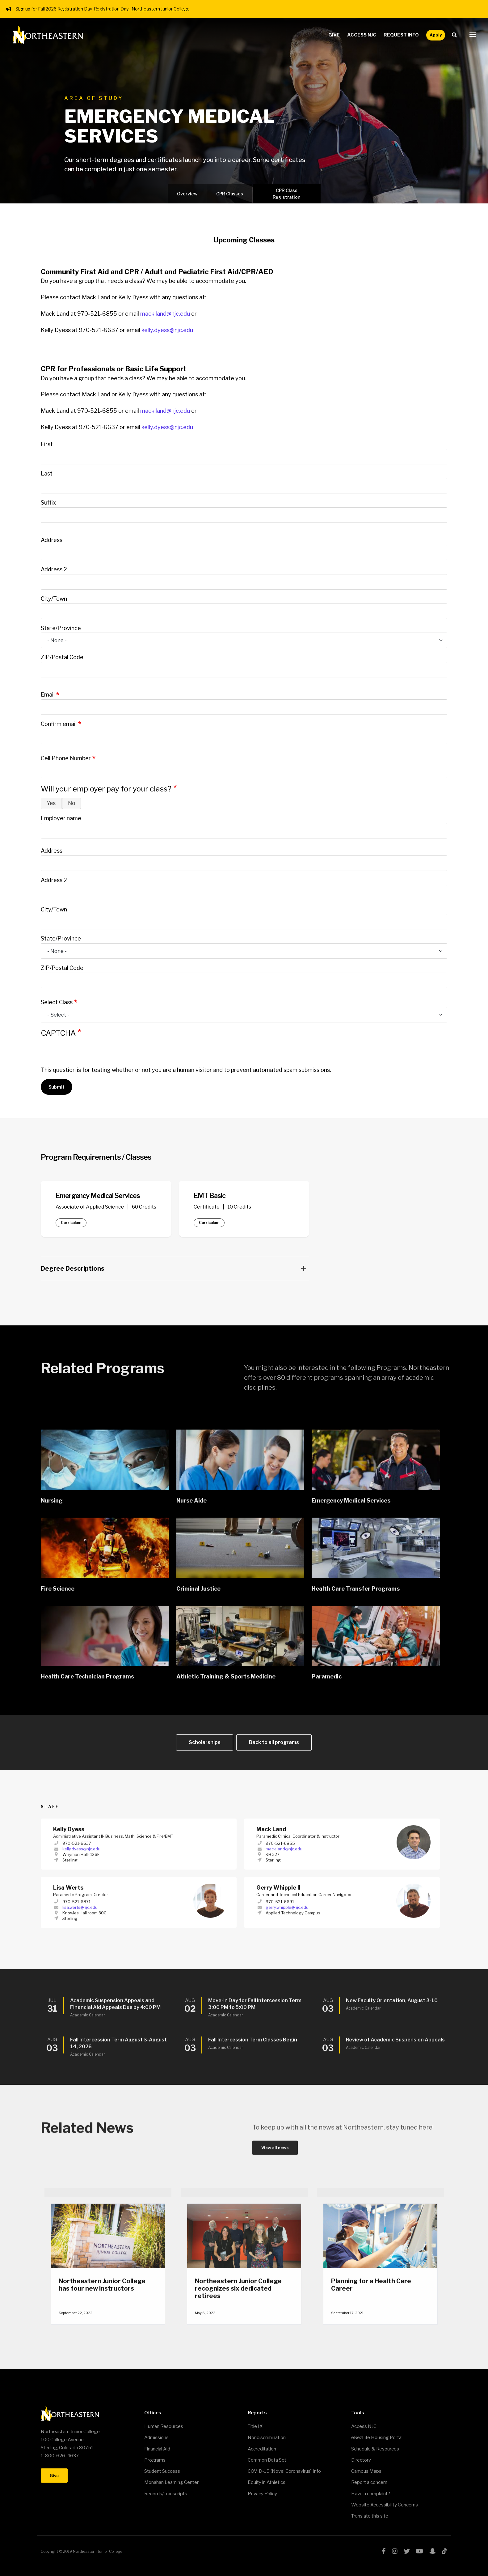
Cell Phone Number (66, 758)
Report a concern (369, 2482)
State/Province (61, 628)
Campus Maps (366, 2471)
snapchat (432, 2551)
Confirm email (59, 724)
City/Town (54, 598)
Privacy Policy (262, 2494)
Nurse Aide (191, 1503)
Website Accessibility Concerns (384, 2505)
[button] (472, 34)
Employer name (61, 818)
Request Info (401, 35)
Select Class (57, 1002)
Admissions (156, 2437)
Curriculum (71, 1222)
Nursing (52, 1503)
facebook (384, 2551)
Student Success (162, 2471)
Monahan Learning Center (171, 2482)
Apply (436, 34)
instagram (395, 2551)
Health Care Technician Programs (87, 1679)
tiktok (444, 2551)
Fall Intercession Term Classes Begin (252, 2042)
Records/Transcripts (165, 2494)
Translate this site (369, 2516)
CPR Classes (229, 193)
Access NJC (361, 35)
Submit (56, 1087)
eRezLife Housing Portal (376, 2437)
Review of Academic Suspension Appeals (395, 2042)
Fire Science (57, 1591)
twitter (407, 2551)
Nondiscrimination (267, 2437)
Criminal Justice (198, 1591)
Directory (361, 2460)
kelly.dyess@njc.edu (167, 330)
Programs (155, 2460)
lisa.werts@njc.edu (80, 1910)
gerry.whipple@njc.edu (287, 1910)
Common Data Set (267, 2460)
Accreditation (262, 2449)
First (47, 444)
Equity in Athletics (266, 2482)
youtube (419, 2551)
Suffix (48, 502)
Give (334, 35)
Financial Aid (157, 2449)
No (71, 803)
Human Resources (163, 2426)
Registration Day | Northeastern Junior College (142, 8)
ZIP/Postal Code (62, 657)
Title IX (255, 2426)
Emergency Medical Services (351, 1503)
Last (47, 473)
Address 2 (54, 569)
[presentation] (88, 1054)
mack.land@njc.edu (165, 313)
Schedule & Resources (375, 2449)
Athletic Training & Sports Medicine (226, 1679)
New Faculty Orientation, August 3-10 (392, 2003)
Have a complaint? (370, 2494)
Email (48, 694)
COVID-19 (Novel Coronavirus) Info (284, 2471)
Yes (51, 803)
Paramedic (327, 1679)
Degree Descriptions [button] (173, 1268)
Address (51, 540)
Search (456, 35)
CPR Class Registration (286, 194)
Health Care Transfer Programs (356, 1591)
